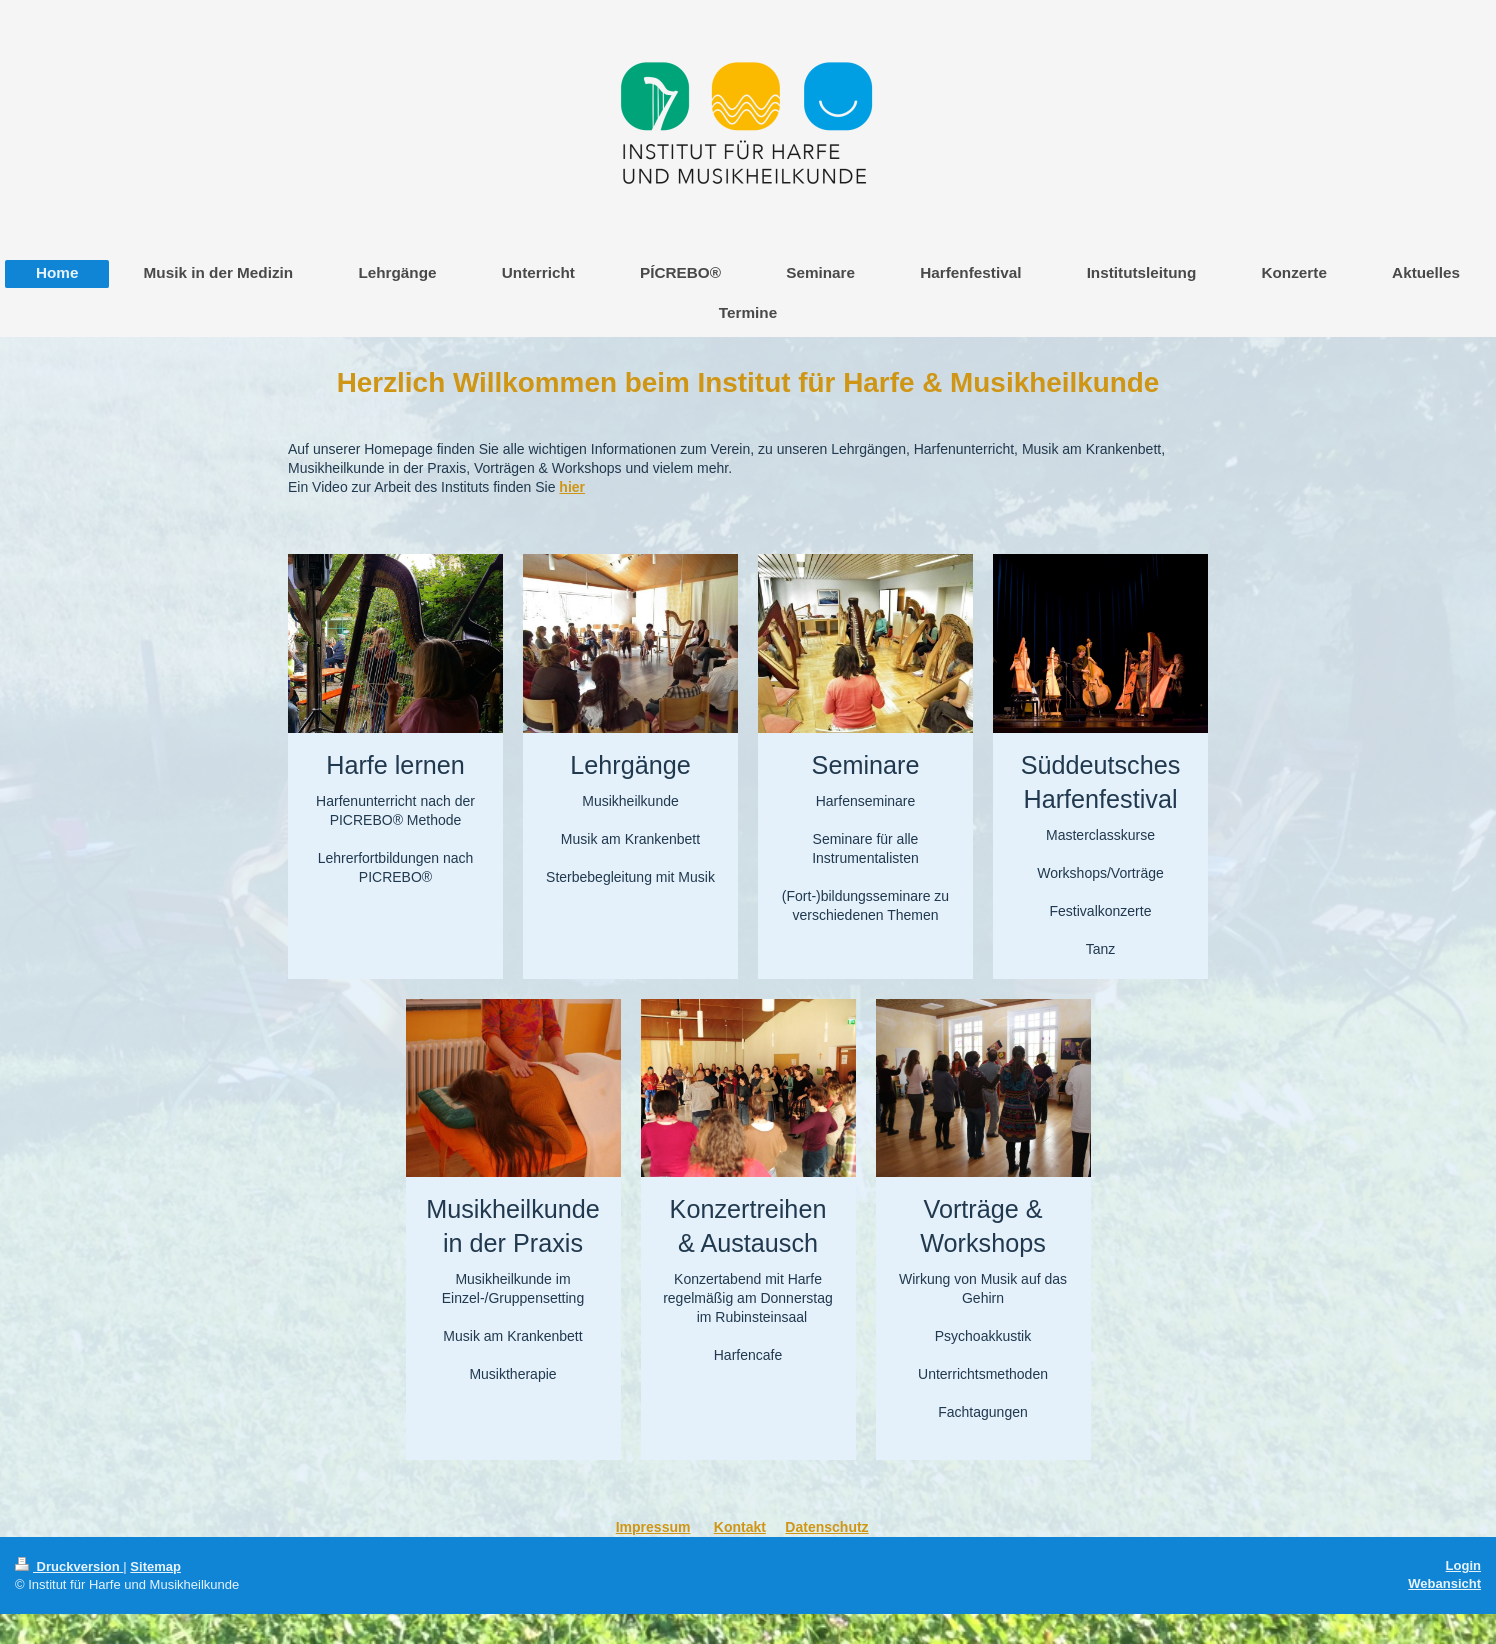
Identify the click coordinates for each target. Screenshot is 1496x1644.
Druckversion (69, 1566)
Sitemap (155, 1566)
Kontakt (740, 1527)
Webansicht (1444, 1583)
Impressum (653, 1527)
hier (572, 487)
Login (1463, 1565)
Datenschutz (826, 1527)
